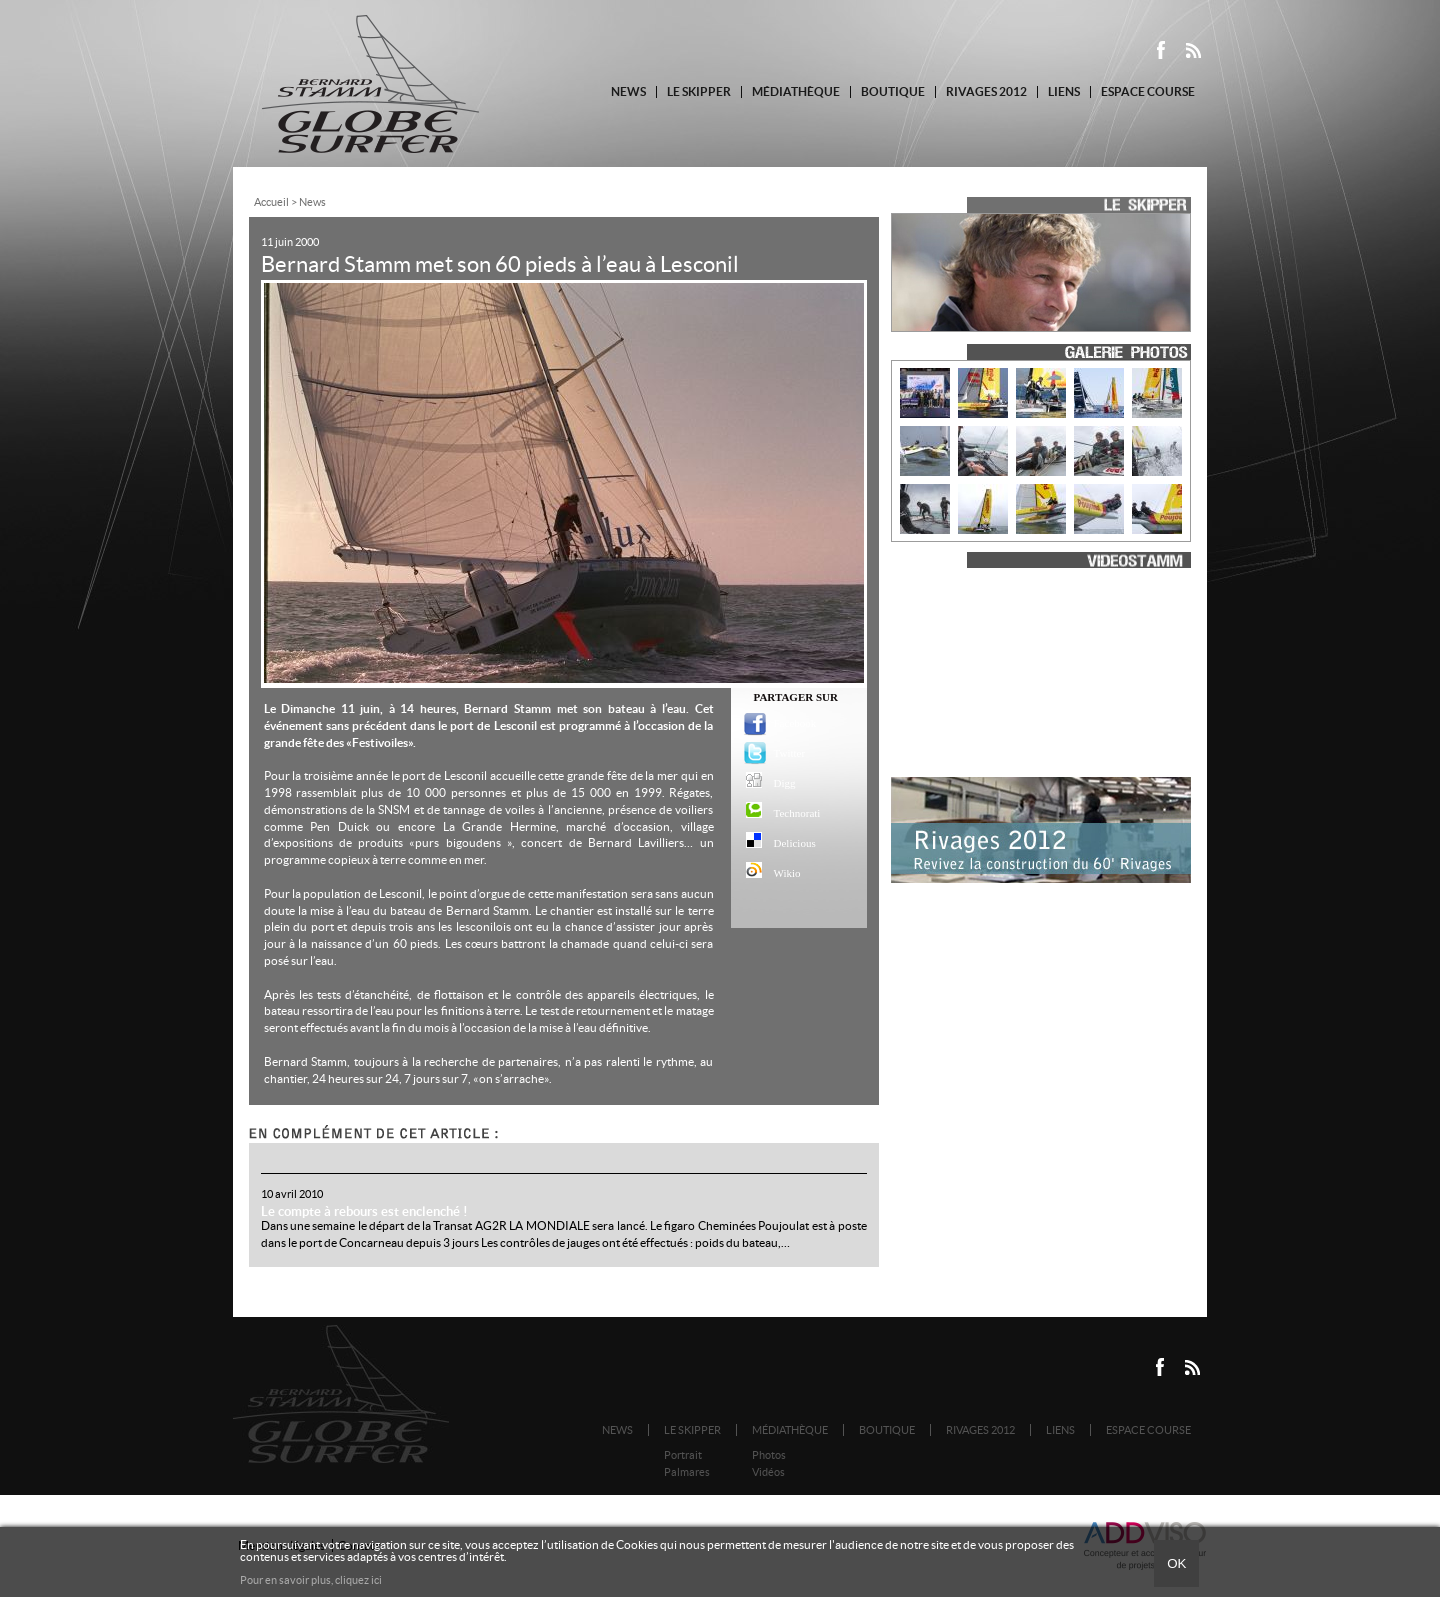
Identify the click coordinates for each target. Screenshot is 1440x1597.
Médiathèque (796, 91)
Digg (785, 783)
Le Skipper (699, 91)
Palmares (687, 1472)
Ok (1176, 1563)
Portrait (683, 1455)
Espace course (1148, 91)
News (628, 91)
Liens (1064, 91)
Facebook (789, 723)
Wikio (787, 873)
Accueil (271, 202)
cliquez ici (358, 1580)
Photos (769, 1455)
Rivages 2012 (986, 91)
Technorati (789, 813)
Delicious (789, 843)
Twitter (789, 753)
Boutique (893, 91)
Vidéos (768, 1472)
